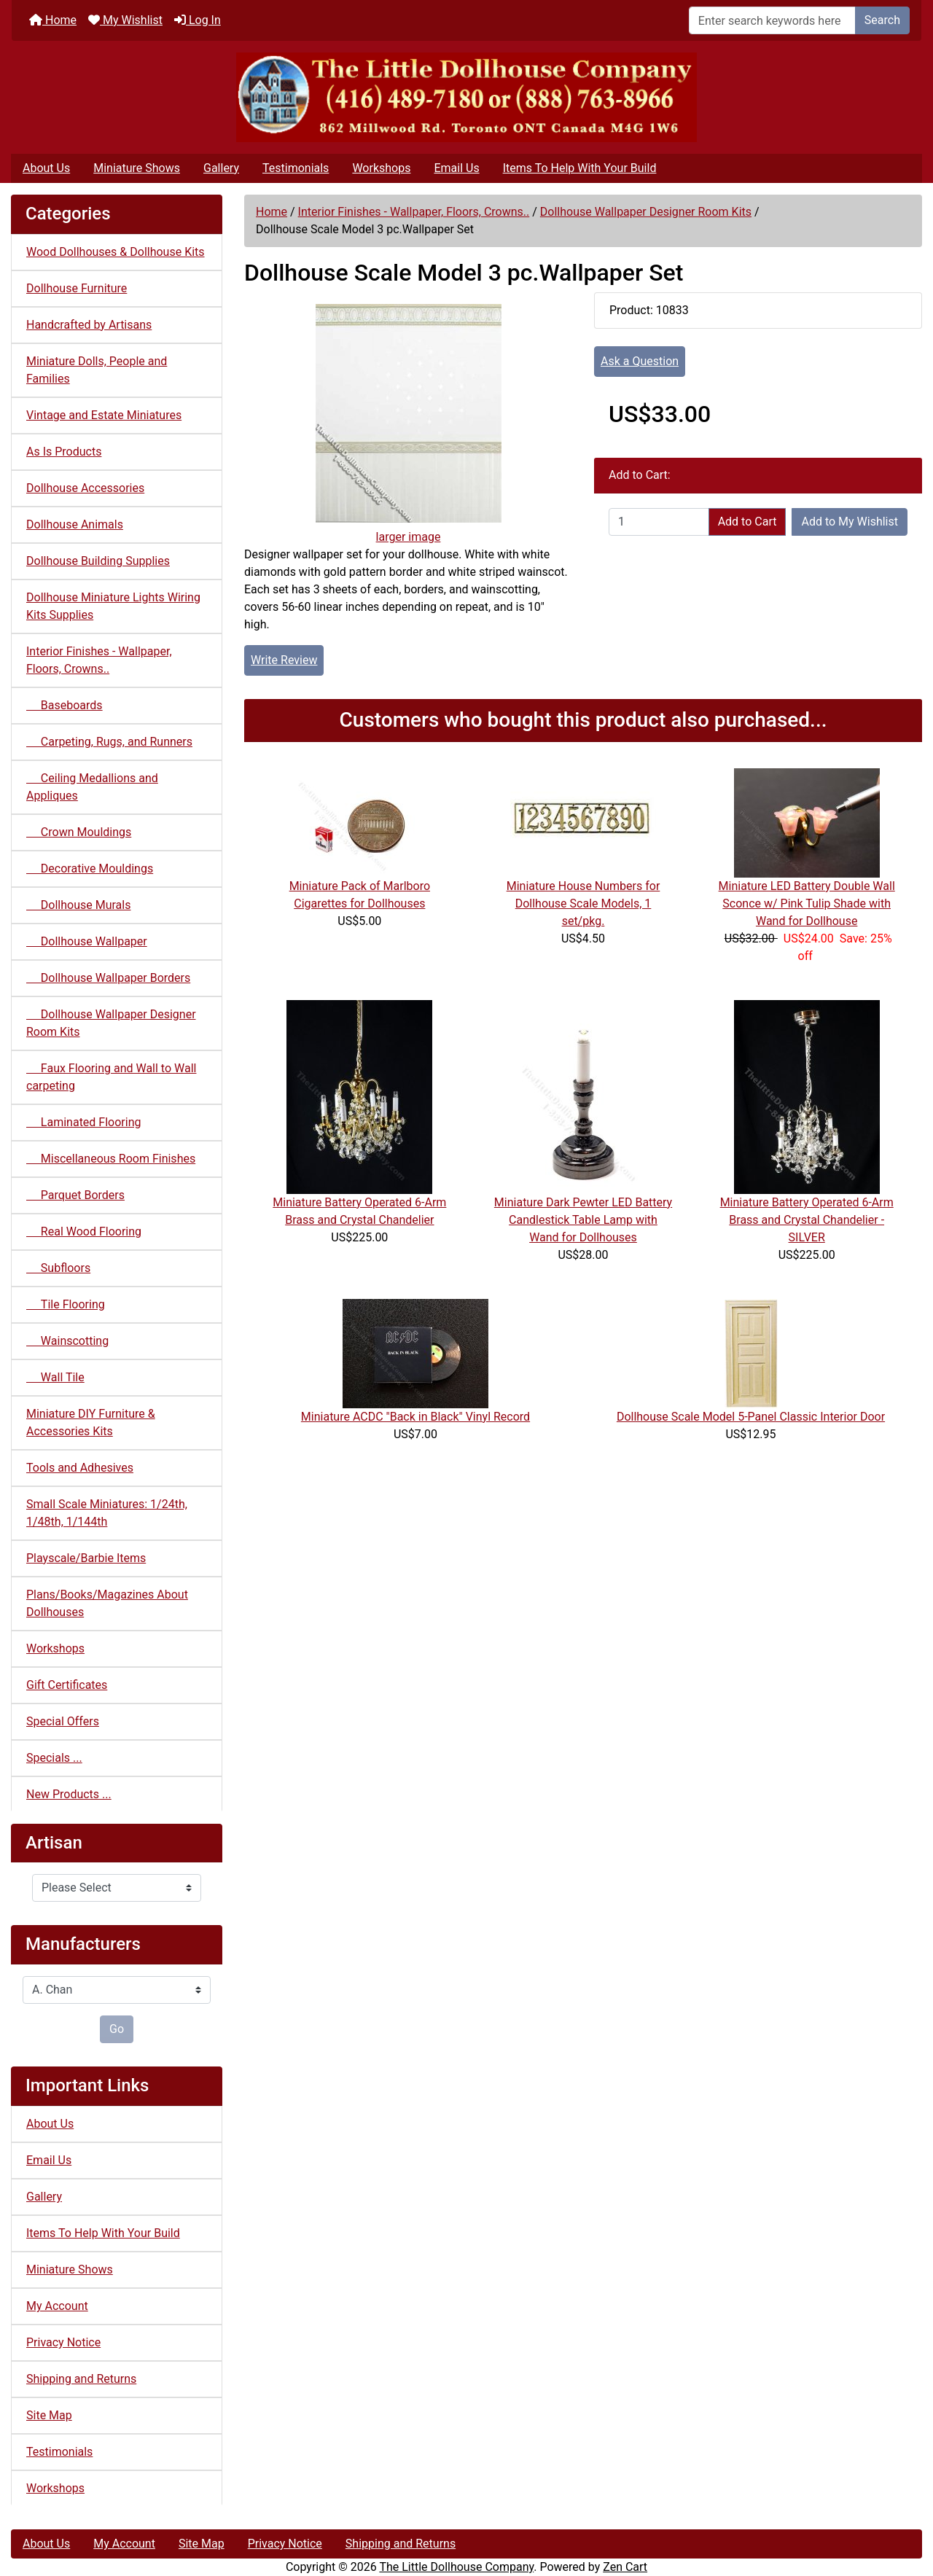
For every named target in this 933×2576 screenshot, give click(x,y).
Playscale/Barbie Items (86, 1558)
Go (116, 2029)
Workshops (381, 168)
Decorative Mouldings (89, 868)
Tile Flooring (65, 1304)
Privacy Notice (63, 2342)
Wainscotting (67, 1341)
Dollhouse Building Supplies (98, 561)
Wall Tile (55, 1377)
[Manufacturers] (117, 1990)
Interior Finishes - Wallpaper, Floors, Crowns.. (414, 212)
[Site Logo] (466, 97)
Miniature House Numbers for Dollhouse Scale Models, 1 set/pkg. (583, 903)
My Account (57, 2306)
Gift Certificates (66, 1685)
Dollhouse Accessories (85, 488)
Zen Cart (625, 2567)
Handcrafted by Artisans (89, 325)
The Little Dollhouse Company (456, 2567)
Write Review (284, 660)
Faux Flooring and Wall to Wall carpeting (111, 1077)
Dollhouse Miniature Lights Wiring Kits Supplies (113, 606)
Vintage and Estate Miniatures (103, 415)
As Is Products (63, 451)
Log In (197, 20)
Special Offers (62, 1721)
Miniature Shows (136, 168)
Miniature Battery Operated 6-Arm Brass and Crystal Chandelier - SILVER (807, 1219)
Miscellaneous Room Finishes (110, 1159)
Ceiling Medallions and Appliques (92, 787)
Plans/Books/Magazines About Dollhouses (107, 1603)
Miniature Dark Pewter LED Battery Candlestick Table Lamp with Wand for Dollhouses (583, 1219)
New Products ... (69, 1794)
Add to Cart (747, 521)
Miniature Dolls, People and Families (96, 370)
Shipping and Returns (81, 2379)
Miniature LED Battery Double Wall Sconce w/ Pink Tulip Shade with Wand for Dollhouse (807, 903)
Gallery (221, 168)
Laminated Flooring (83, 1122)
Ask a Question (640, 361)
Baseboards (64, 705)
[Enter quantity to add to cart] (659, 522)
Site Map (49, 2415)
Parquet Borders (75, 1195)
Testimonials (295, 168)
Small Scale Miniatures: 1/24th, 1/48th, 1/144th (106, 1513)
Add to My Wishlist (849, 521)
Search (882, 20)
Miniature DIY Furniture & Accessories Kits (90, 1422)
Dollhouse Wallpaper (86, 941)
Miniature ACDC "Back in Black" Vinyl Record (415, 1417)
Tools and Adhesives (79, 1468)
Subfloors (58, 1268)
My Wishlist (125, 20)
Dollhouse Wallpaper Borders (108, 978)
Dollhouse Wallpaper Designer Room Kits (646, 212)
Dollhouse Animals (74, 524)
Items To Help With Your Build (580, 168)
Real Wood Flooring (83, 1231)
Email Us (456, 168)
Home (53, 20)
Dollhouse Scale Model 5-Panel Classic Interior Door (751, 1417)
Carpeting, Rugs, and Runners (109, 742)
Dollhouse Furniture (76, 288)
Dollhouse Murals (78, 905)
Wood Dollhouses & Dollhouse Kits (115, 252)
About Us (46, 168)
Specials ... (54, 1758)
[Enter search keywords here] (772, 20)
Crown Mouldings (78, 832)
